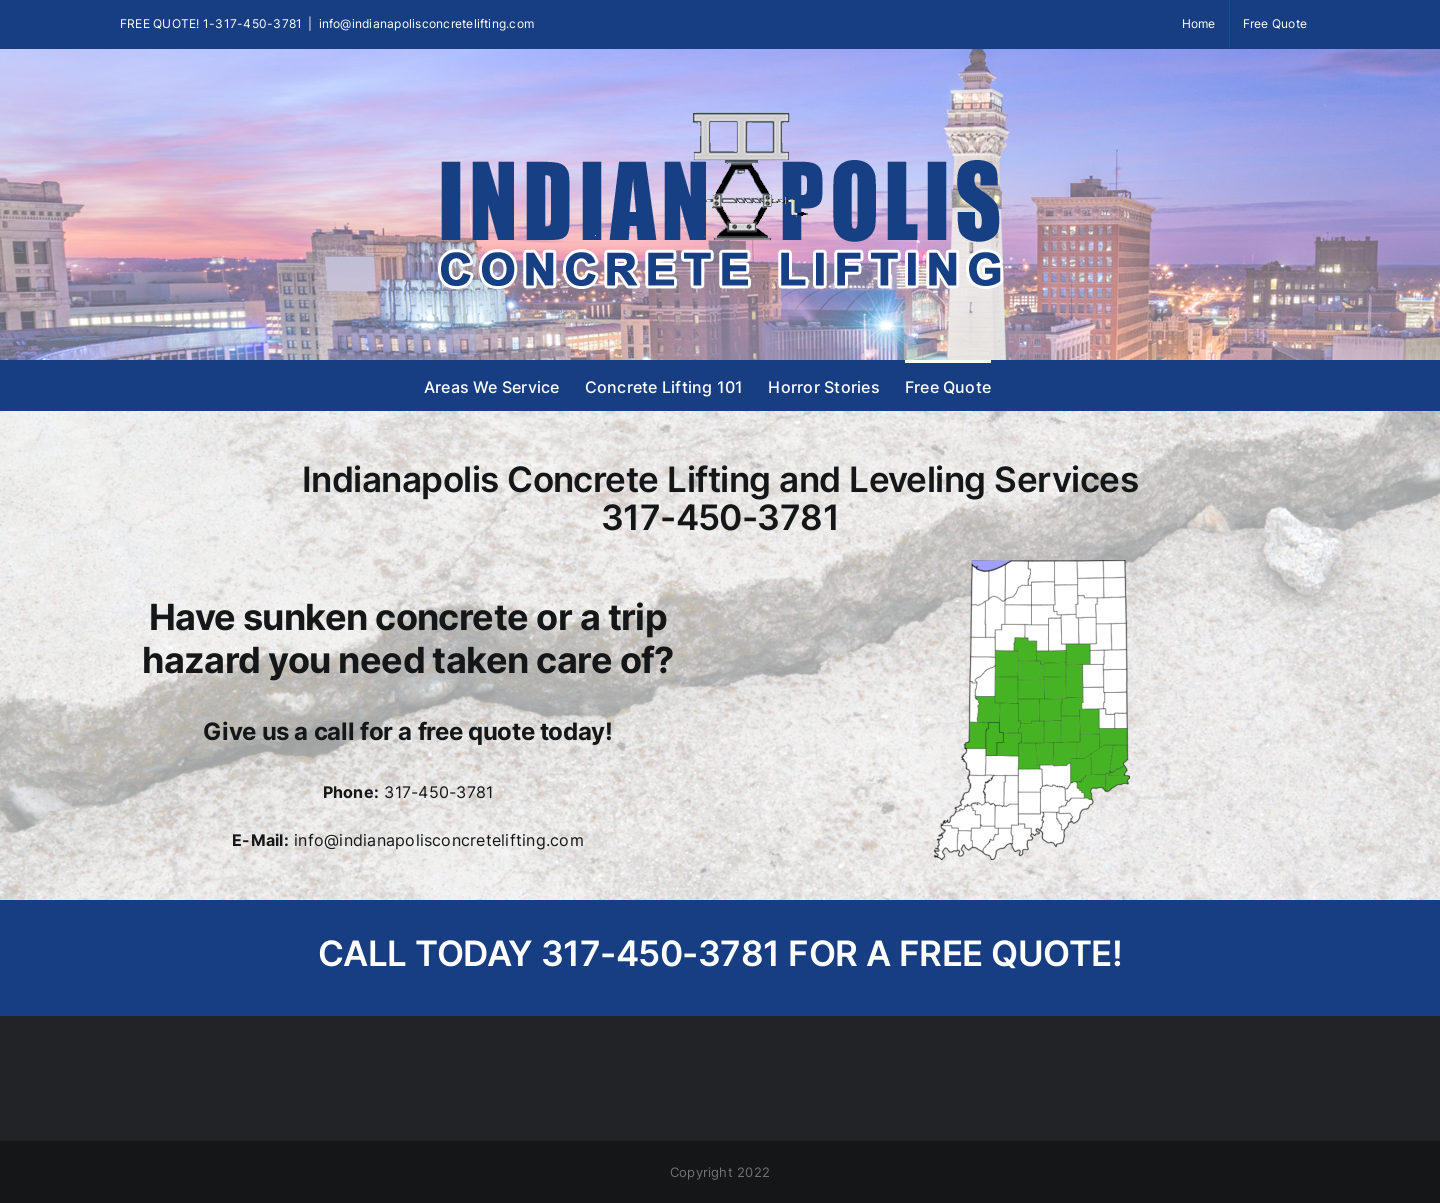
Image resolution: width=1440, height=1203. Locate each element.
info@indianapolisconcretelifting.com (427, 23)
